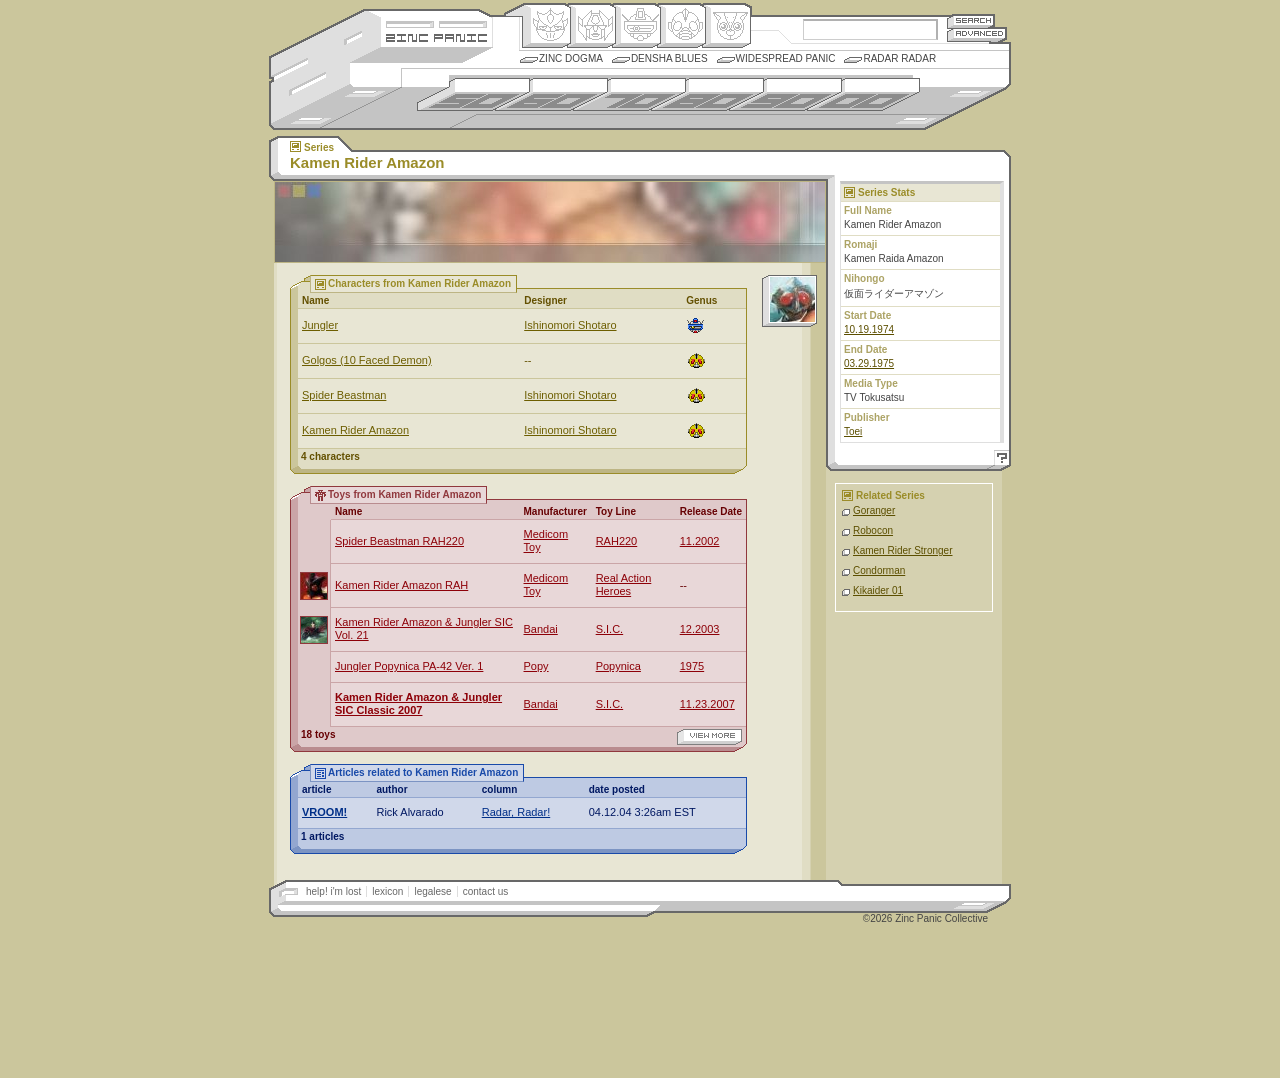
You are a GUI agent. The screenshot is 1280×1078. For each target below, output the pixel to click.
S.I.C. (610, 629)
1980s (707, 94)
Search (971, 20)
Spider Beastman (344, 395)
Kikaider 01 (878, 590)
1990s (785, 94)
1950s (473, 94)
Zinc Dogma (571, 58)
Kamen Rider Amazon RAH (401, 585)
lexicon (387, 891)
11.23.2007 (707, 704)
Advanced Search (977, 34)
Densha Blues (669, 58)
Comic (726, 26)
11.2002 (700, 541)
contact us (486, 891)
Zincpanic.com (436, 36)
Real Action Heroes (624, 584)
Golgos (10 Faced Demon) (367, 360)
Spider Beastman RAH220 (399, 541)
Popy (536, 666)
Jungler (320, 325)
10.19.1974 (869, 329)
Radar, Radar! (516, 812)
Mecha (636, 26)
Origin (546, 26)
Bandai (541, 629)
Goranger (874, 510)
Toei (853, 431)
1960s (551, 94)
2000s (863, 94)
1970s (629, 94)
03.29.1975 (869, 363)
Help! (999, 460)
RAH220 (617, 541)
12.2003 (700, 629)
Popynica (618, 666)
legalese (432, 891)
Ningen (681, 26)
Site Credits (436, 22)
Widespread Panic (786, 58)
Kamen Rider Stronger (903, 550)
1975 (692, 666)
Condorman (879, 570)
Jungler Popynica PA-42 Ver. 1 (409, 666)
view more (709, 737)
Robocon (873, 530)
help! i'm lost (333, 891)
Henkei (591, 26)
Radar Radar (899, 58)
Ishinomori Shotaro (570, 325)
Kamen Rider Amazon (355, 430)
